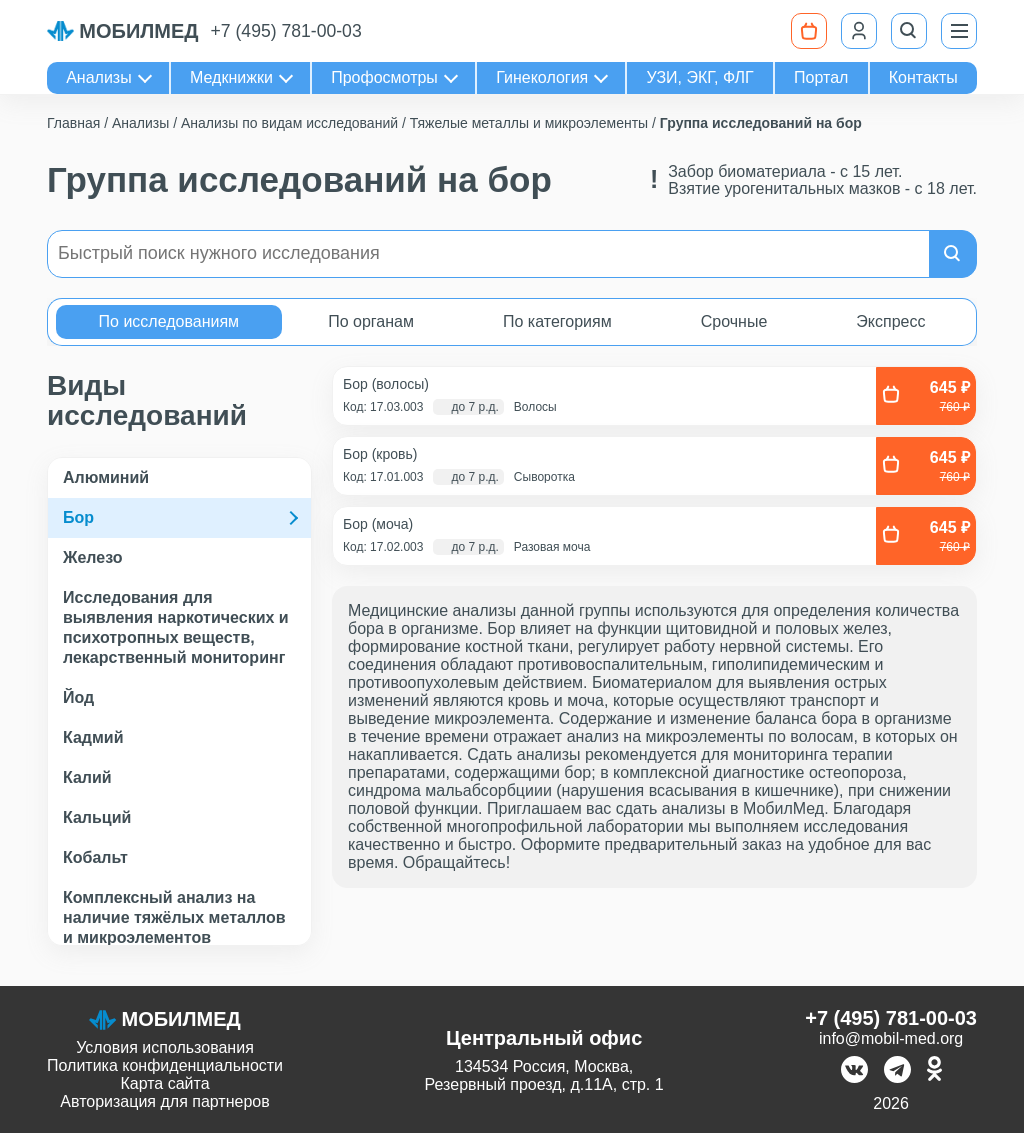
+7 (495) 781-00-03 (286, 31)
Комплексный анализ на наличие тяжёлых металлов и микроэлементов (174, 917)
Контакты (923, 77)
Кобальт (95, 857)
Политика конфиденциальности (165, 1065)
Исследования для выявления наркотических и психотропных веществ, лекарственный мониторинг (176, 627)
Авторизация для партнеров (164, 1101)
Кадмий (93, 737)
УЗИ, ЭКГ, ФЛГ (700, 77)
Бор (78, 517)
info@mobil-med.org (891, 1038)
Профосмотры (384, 77)
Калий (87, 777)
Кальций (97, 817)
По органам (371, 321)
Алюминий (106, 477)
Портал (821, 77)
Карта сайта (164, 1083)
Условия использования (165, 1047)
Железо (93, 557)
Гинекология (542, 77)
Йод (78, 697)
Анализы (99, 77)
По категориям (557, 321)
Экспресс (890, 321)
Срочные (734, 321)
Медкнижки (231, 77)
